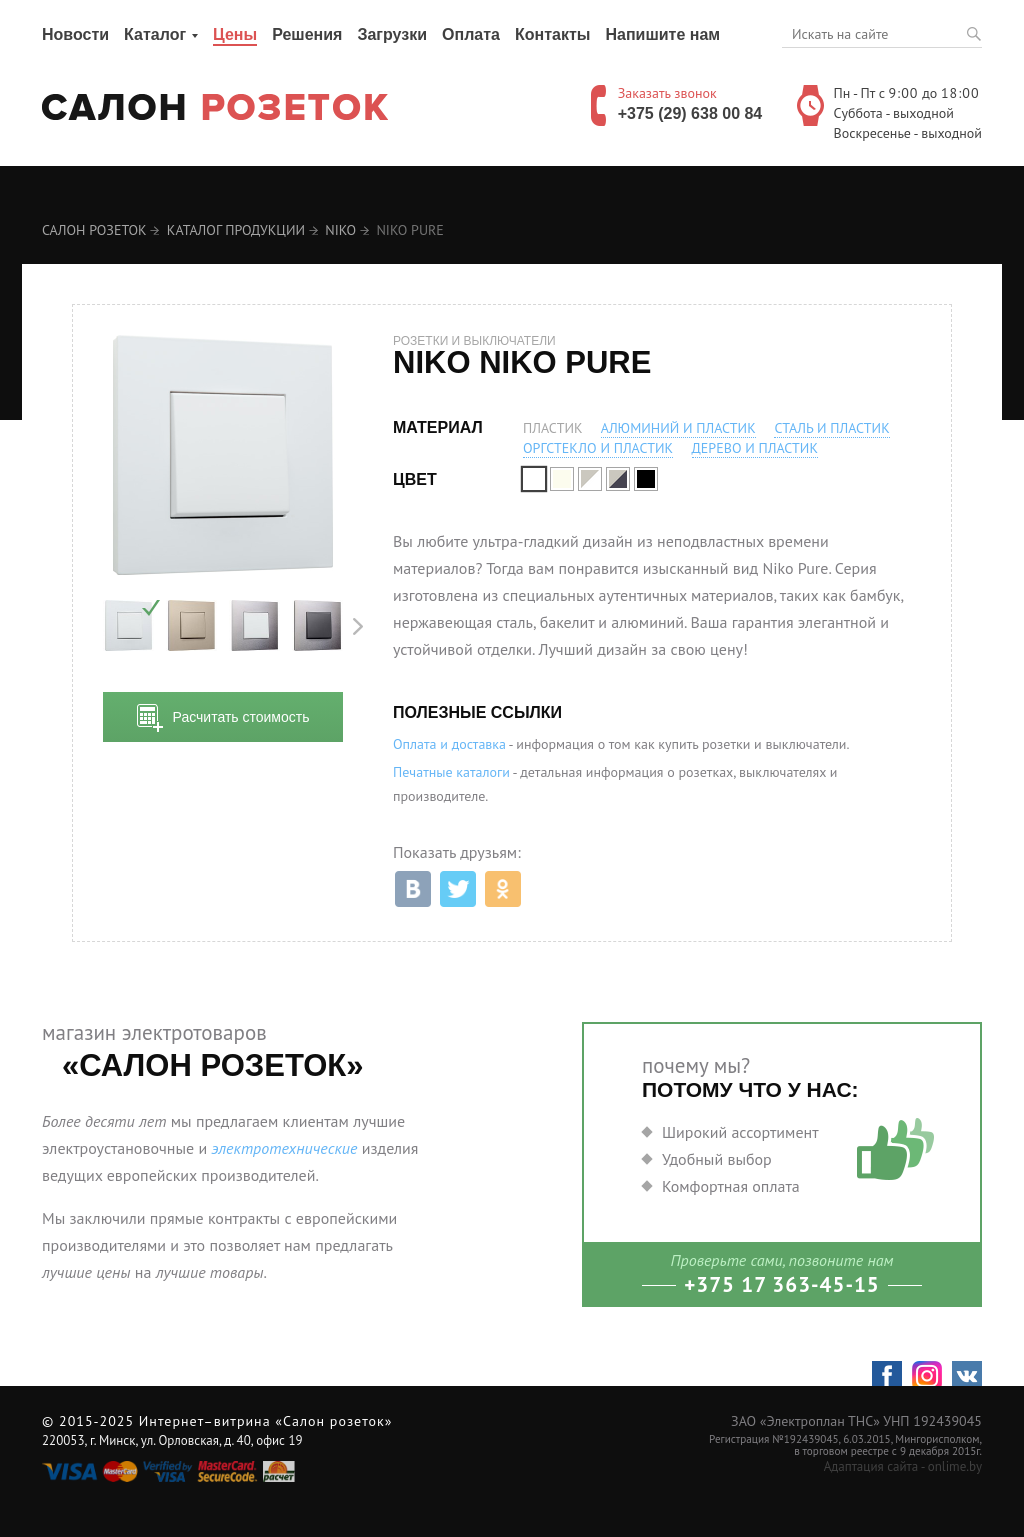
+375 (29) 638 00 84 (690, 113)
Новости (75, 34)
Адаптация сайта (871, 1466)
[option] (128, 626)
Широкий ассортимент (740, 1132)
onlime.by (955, 1466)
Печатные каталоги (451, 772)
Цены (235, 34)
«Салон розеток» (333, 1421)
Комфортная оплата (731, 1186)
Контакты (552, 34)
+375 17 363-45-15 (782, 1284)
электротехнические (284, 1148)
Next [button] (358, 626)
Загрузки (392, 34)
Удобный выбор (717, 1159)
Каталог (155, 34)
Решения (307, 34)
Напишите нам (662, 34)
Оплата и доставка (449, 744)
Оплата (471, 34)
